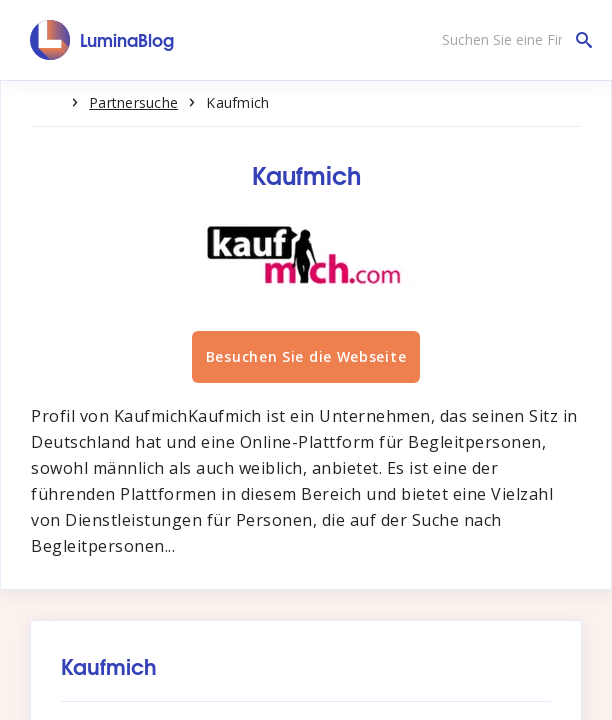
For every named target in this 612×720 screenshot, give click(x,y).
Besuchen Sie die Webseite (306, 356)
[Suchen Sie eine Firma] (512, 40)
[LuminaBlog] (102, 40)
